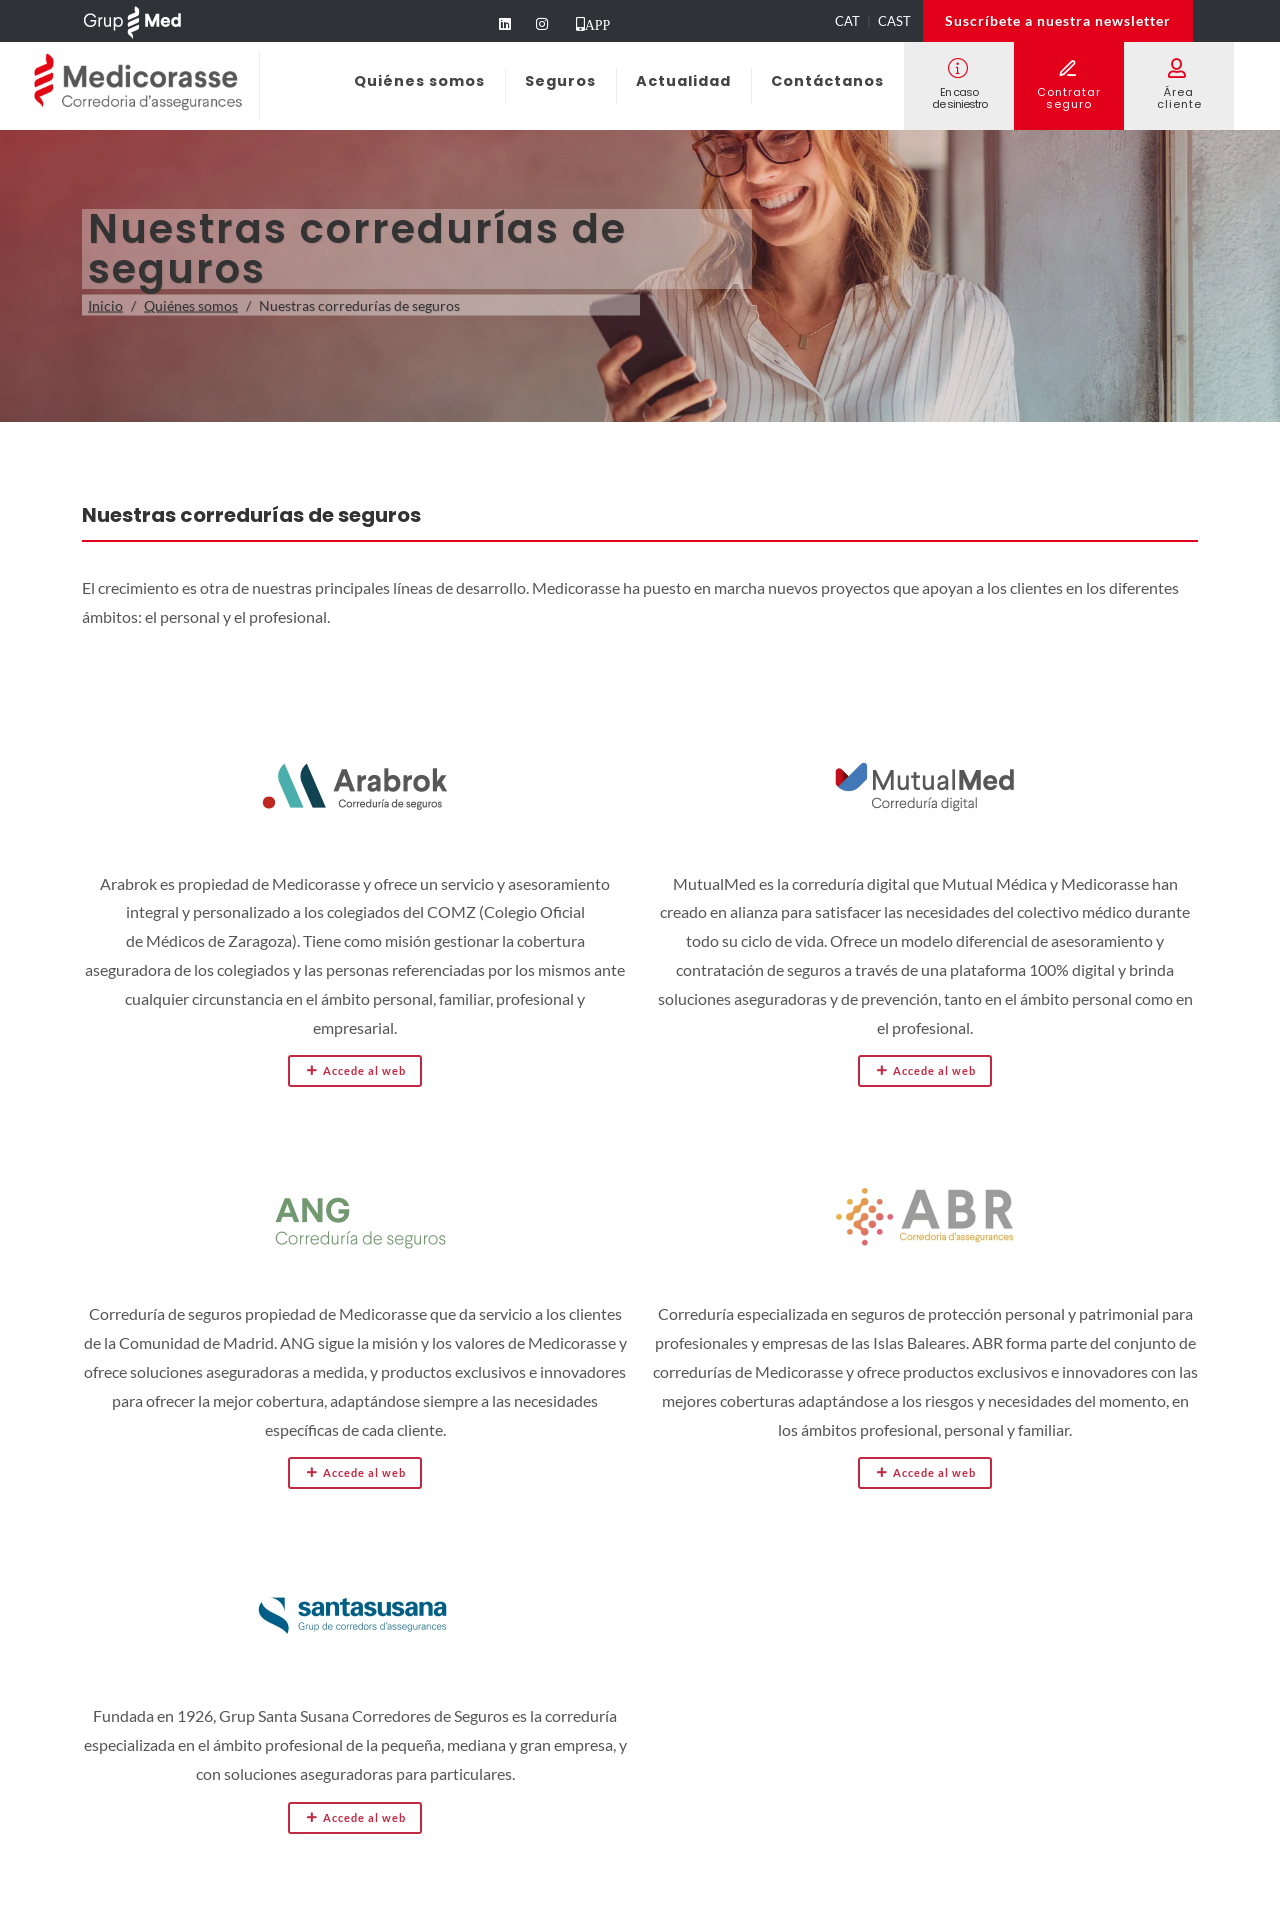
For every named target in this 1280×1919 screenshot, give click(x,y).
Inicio (105, 305)
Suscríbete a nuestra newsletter (1058, 20)
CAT (847, 21)
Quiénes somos (191, 305)
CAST (894, 21)
